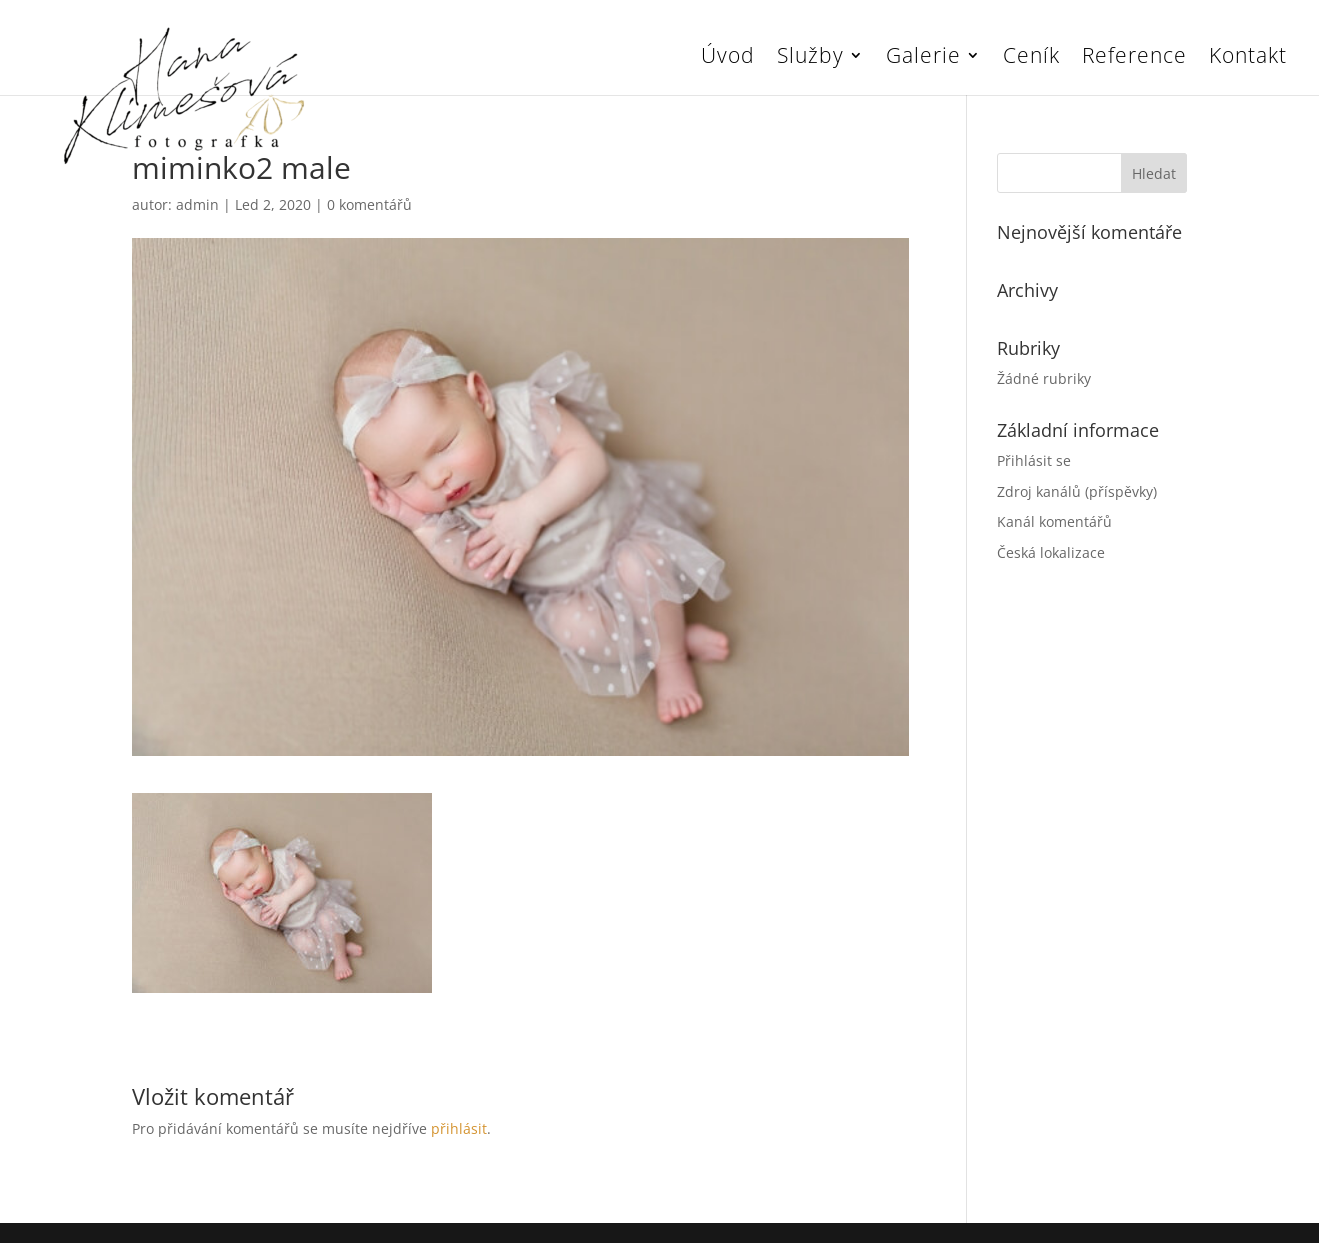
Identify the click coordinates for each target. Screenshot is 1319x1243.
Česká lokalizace (1051, 552)
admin (197, 204)
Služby (810, 58)
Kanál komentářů (1054, 521)
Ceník (1031, 58)
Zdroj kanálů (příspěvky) (1077, 491)
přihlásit (459, 1128)
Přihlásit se (1034, 460)
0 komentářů (369, 204)
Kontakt (1248, 58)
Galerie (923, 58)
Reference (1134, 58)
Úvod (728, 58)
